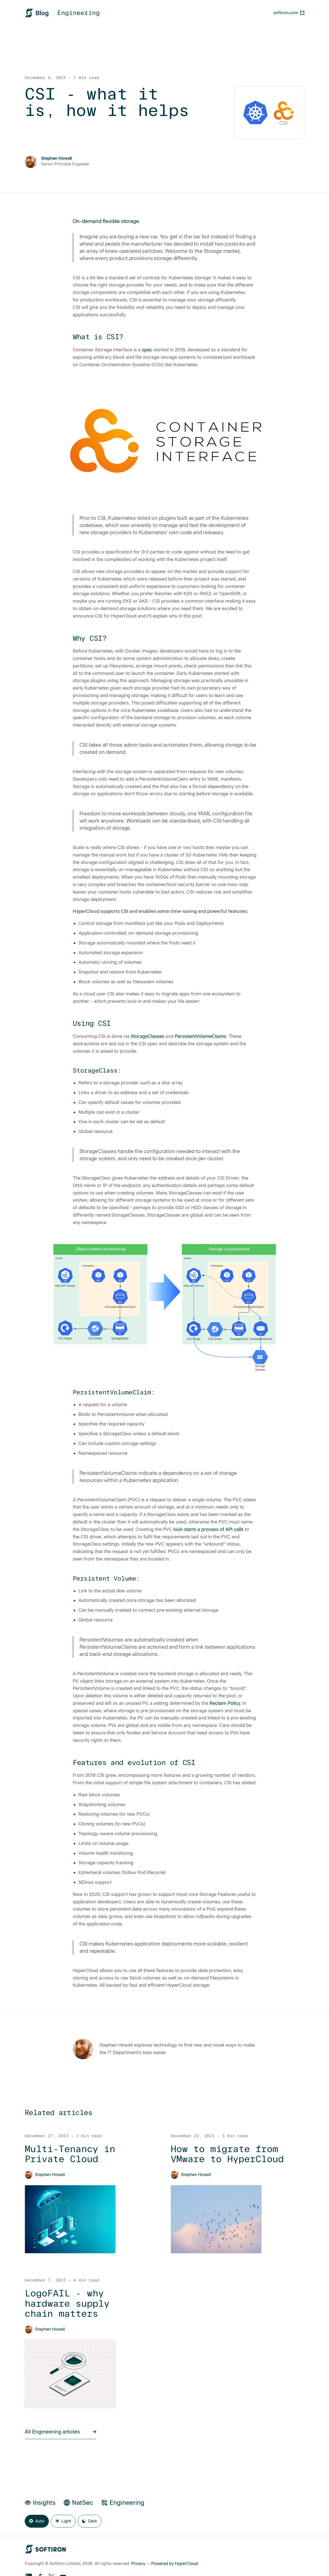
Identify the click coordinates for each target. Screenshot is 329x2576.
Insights (40, 2502)
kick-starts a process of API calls (208, 1529)
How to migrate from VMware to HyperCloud (227, 2154)
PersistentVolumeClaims (200, 1036)
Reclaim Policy (224, 1703)
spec (147, 350)
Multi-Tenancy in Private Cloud (70, 2154)
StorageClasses (147, 1036)
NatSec (78, 2502)
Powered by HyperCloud (174, 2563)
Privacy (138, 2563)
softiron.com (288, 12)
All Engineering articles (60, 2432)
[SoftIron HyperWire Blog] (37, 13)
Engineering (78, 13)
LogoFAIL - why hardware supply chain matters (67, 2303)
